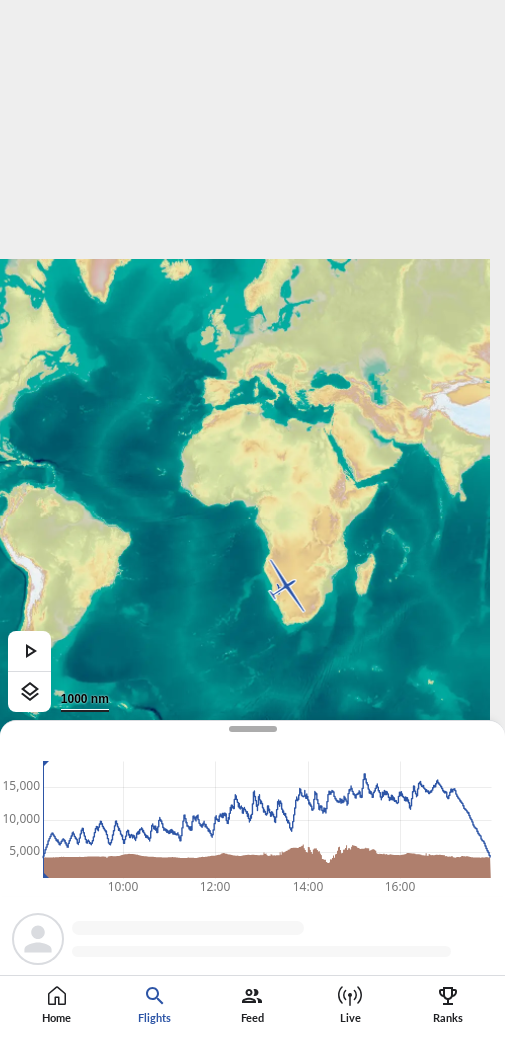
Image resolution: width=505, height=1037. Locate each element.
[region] (252, 518)
